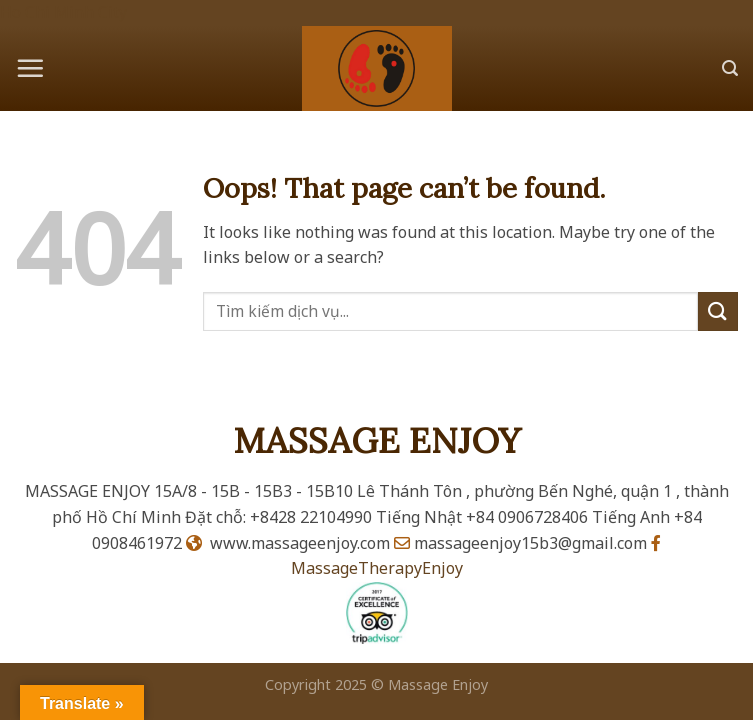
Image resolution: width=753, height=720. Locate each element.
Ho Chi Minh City (63, 12)
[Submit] (718, 311)
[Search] (730, 68)
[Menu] (30, 68)
